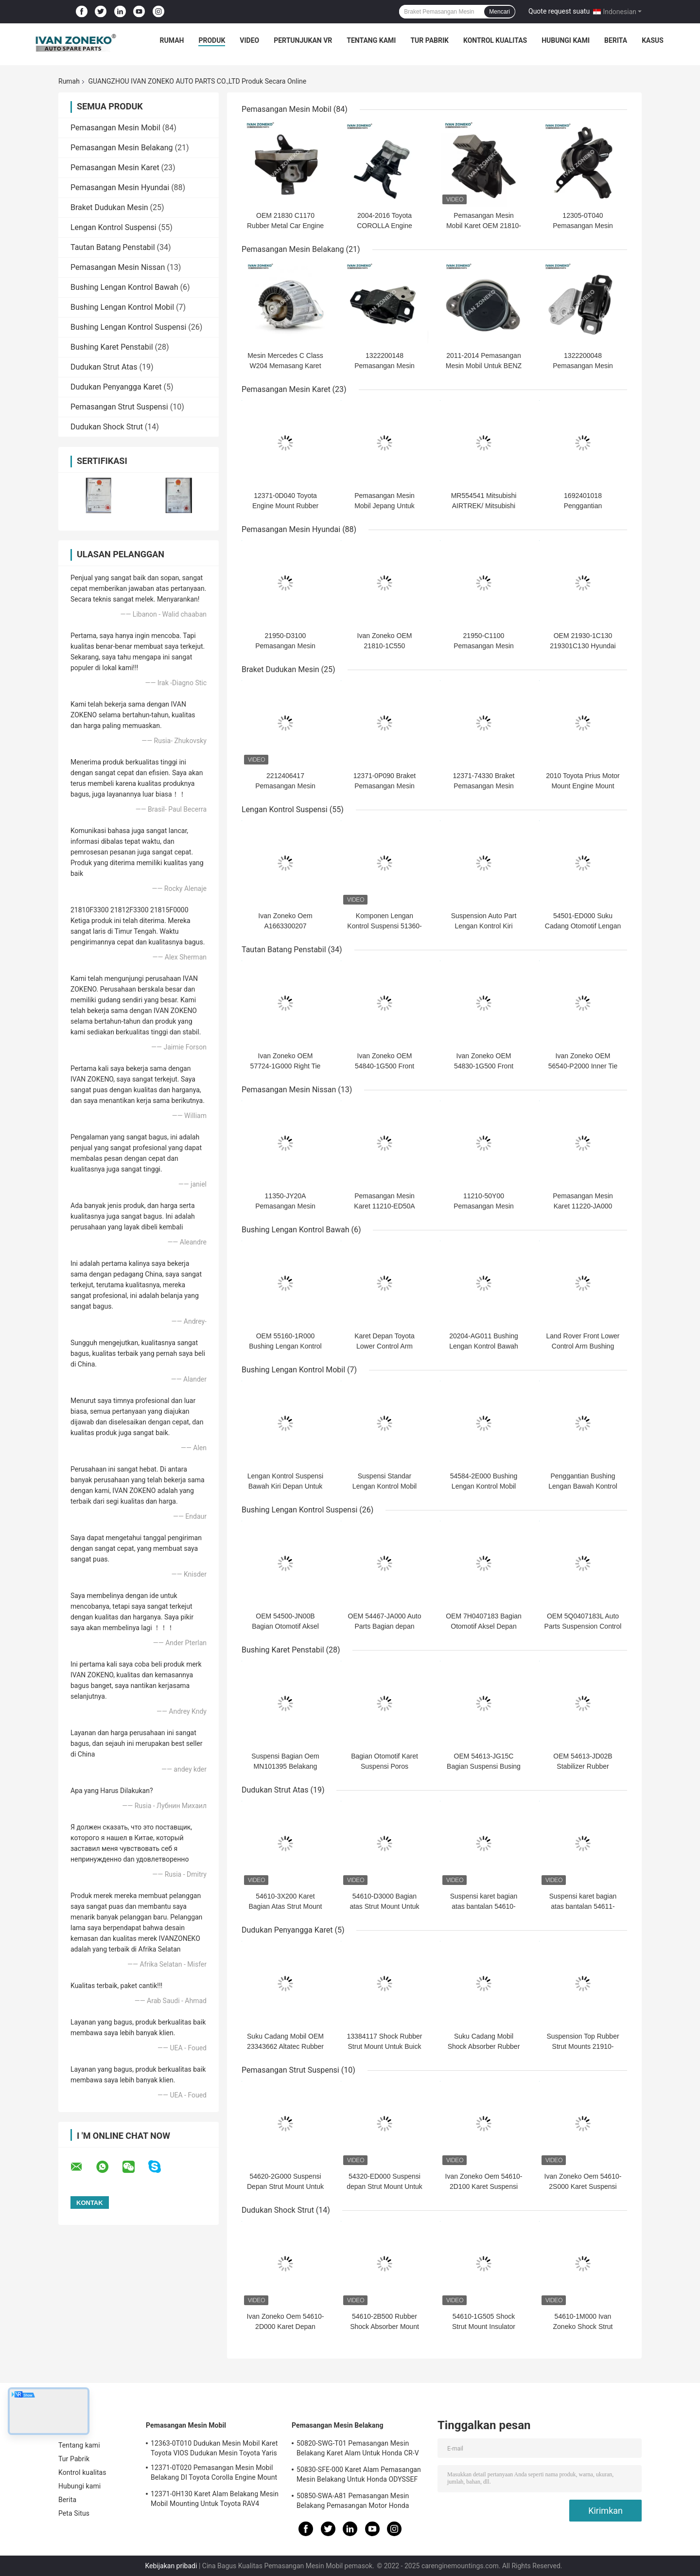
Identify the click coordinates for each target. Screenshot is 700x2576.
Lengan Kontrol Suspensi (113, 227)
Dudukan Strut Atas (103, 367)
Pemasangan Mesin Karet (114, 167)
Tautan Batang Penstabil (112, 247)
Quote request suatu (559, 11)
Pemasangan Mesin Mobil (115, 127)
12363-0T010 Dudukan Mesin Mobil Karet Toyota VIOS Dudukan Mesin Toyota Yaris (214, 2448)
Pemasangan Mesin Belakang (121, 147)
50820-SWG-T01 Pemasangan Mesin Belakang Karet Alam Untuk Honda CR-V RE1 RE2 (358, 2449)
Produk (211, 40)
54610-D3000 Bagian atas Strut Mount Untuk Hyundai (384, 1906)
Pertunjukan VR (303, 40)
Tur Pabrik (429, 40)
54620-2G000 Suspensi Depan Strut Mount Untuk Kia (285, 2186)
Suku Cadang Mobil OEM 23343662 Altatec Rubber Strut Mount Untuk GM (285, 2046)
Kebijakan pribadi (171, 2566)
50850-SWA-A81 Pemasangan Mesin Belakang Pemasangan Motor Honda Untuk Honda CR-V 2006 (353, 2502)
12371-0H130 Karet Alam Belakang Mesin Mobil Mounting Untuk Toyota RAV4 (215, 2498)
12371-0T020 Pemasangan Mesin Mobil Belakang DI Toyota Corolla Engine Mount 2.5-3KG (214, 2474)
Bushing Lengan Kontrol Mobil (122, 307)
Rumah (172, 40)
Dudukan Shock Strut (106, 426)
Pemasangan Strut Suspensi (119, 406)
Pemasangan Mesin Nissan (117, 267)
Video (249, 40)
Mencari (499, 11)
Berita (615, 40)
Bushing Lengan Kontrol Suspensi (128, 327)
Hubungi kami (566, 40)
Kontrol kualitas (495, 40)
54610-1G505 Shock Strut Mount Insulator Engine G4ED (483, 2326)
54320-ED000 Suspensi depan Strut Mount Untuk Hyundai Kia (384, 2186)
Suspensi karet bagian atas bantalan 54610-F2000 (484, 1906)
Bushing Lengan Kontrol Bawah (124, 287)
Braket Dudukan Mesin (109, 207)
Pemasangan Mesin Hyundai (119, 187)
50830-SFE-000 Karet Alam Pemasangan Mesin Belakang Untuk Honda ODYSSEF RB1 (359, 2476)
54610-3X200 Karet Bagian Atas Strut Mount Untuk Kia (285, 1906)
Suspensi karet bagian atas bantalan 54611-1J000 (583, 1906)
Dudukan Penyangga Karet (115, 386)
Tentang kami (371, 40)
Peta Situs (73, 2513)
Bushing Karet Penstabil (111, 347)
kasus (653, 40)
